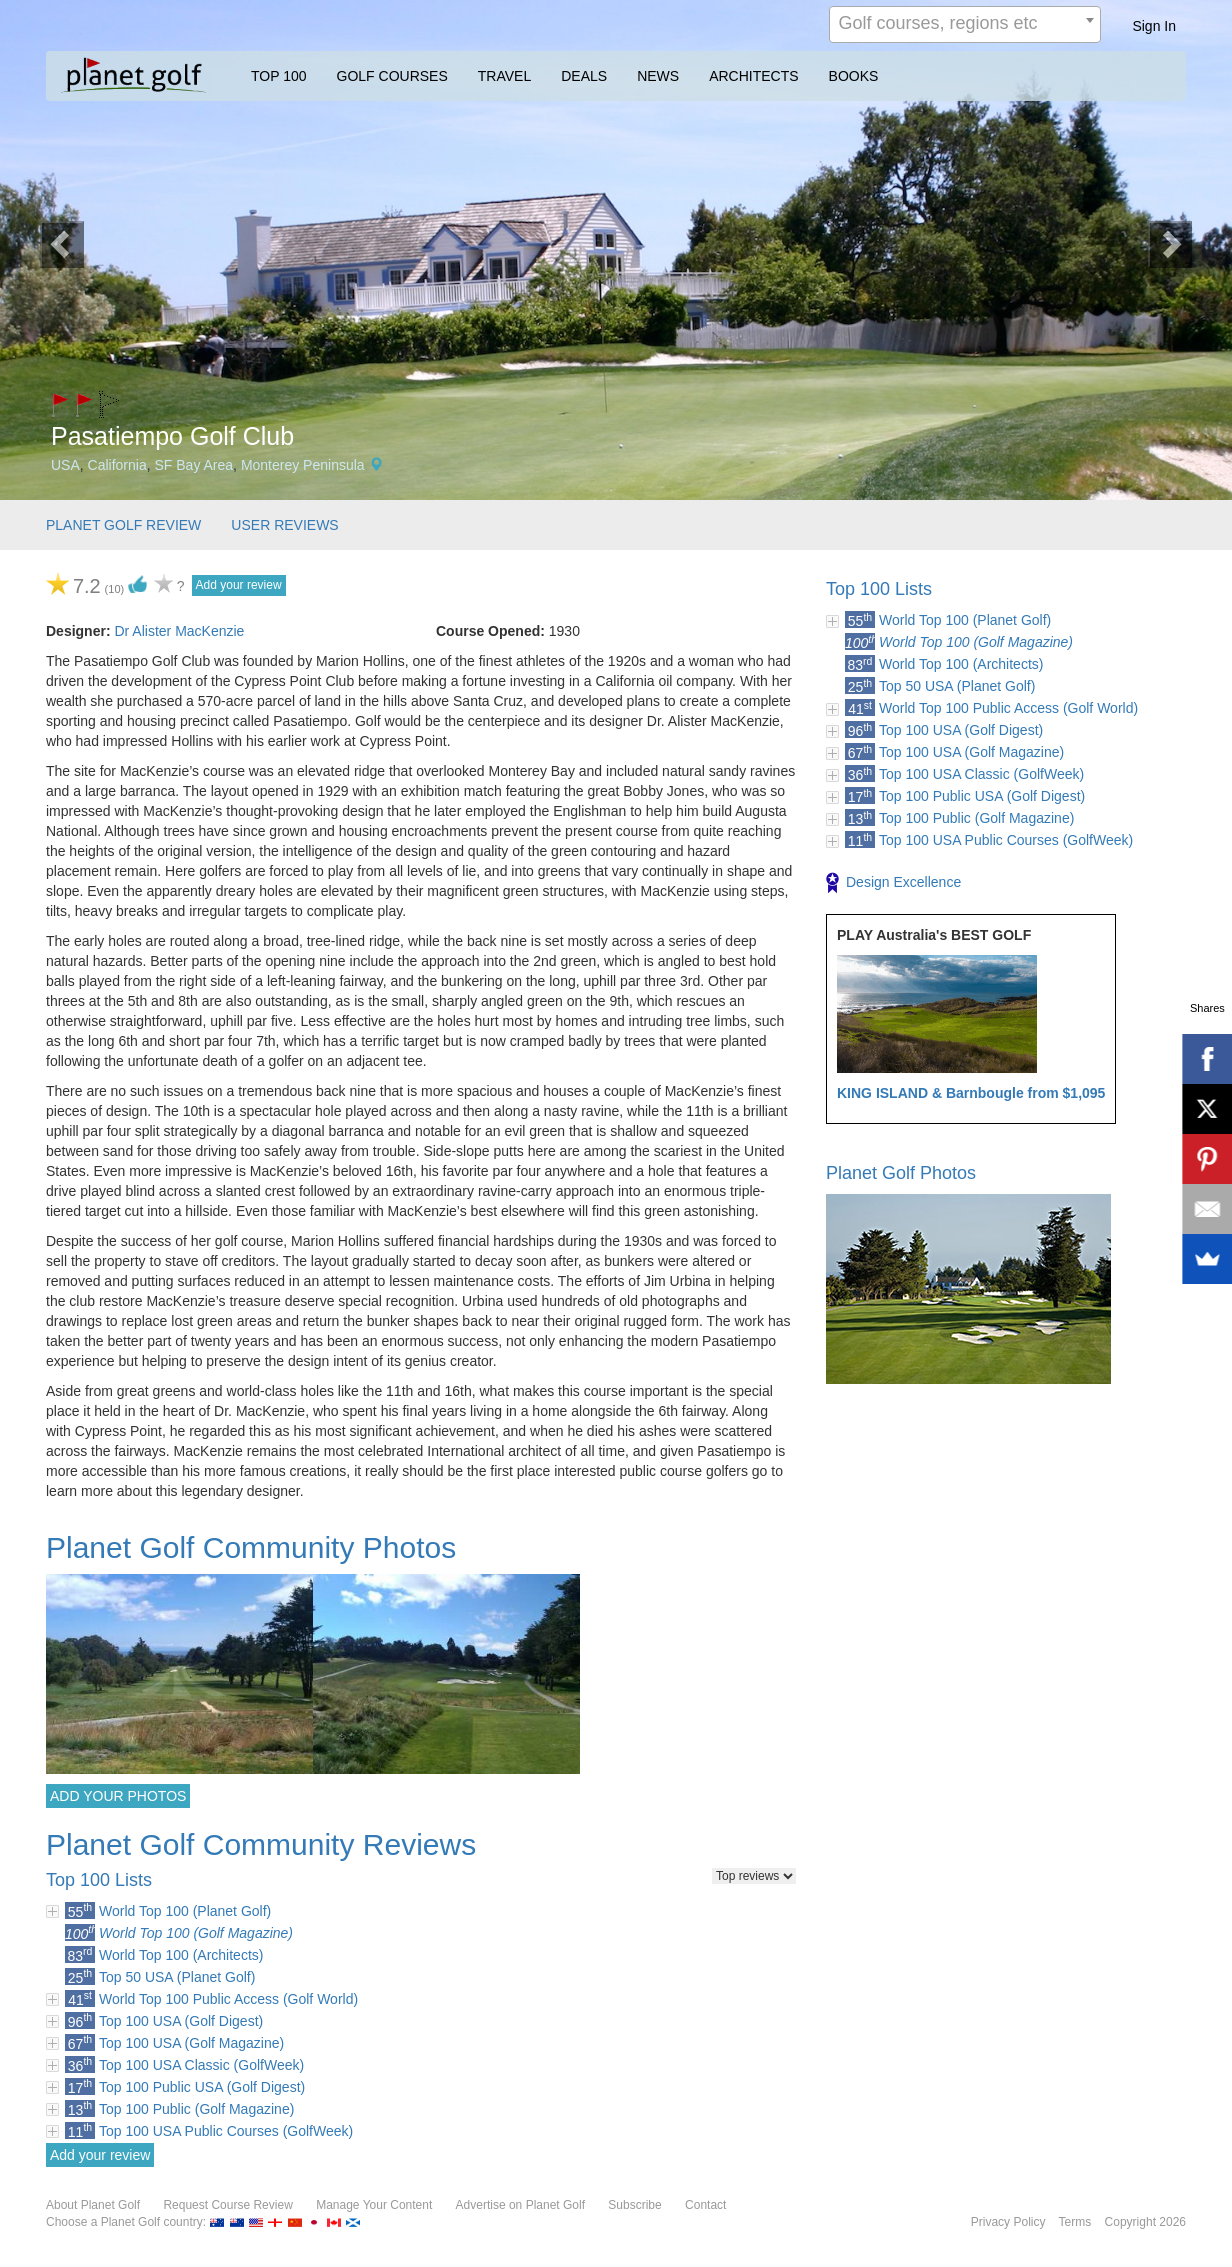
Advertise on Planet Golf (520, 2205)
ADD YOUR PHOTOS (118, 1796)
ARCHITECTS (753, 76)
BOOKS (854, 76)
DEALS (584, 76)
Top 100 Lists (879, 589)
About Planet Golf (93, 2205)
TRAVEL (504, 76)
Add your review (239, 585)
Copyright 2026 (1145, 2222)
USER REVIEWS (284, 525)
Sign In (1154, 26)
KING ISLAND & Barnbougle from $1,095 (971, 1093)
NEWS (658, 76)
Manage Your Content (374, 2205)
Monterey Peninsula (303, 465)
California (117, 465)
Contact (705, 2205)
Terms (1075, 2222)
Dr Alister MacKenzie (179, 631)
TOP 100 (279, 76)
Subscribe (634, 2205)
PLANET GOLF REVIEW (123, 525)
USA (65, 465)
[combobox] (965, 24)
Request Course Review (227, 2205)
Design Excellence (893, 883)
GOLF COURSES (392, 76)
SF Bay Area (194, 465)
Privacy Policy (1008, 2222)
